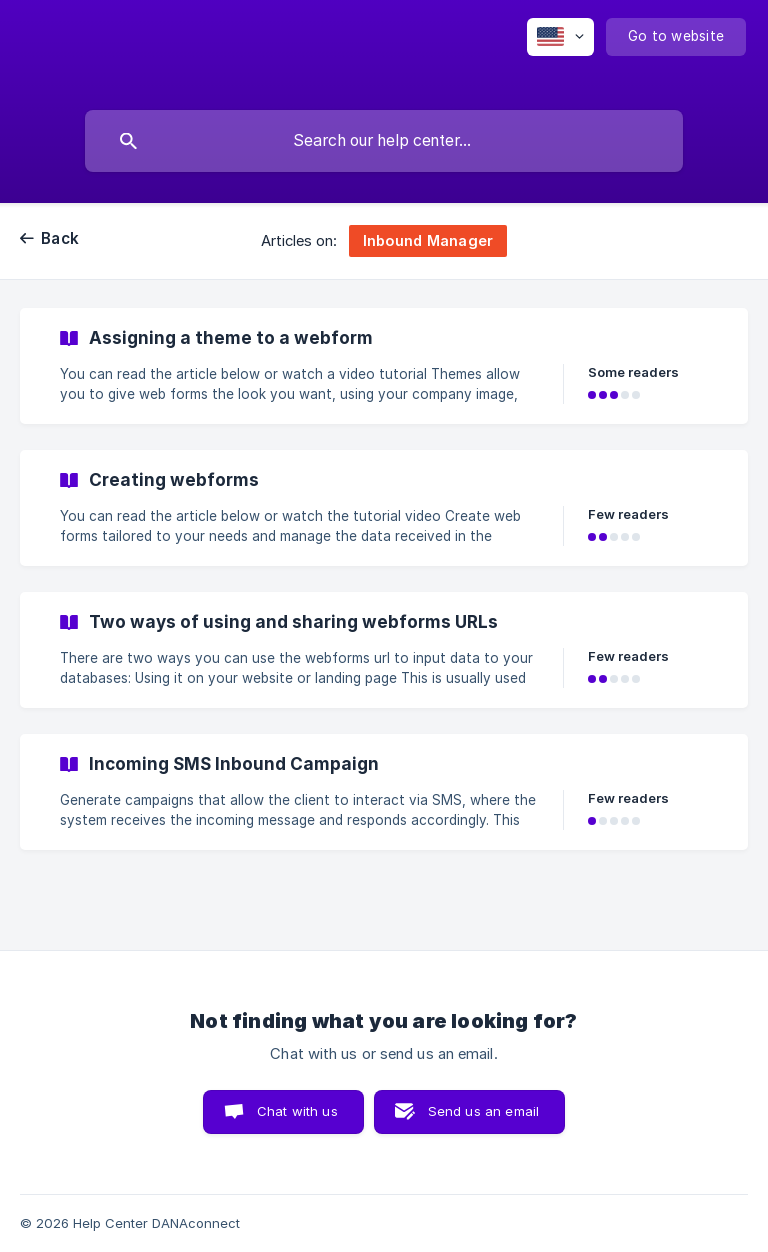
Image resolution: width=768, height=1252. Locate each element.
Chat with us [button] (297, 1111)
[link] (384, 366)
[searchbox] (384, 141)
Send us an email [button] (483, 1111)
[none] (560, 37)
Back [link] (60, 238)
